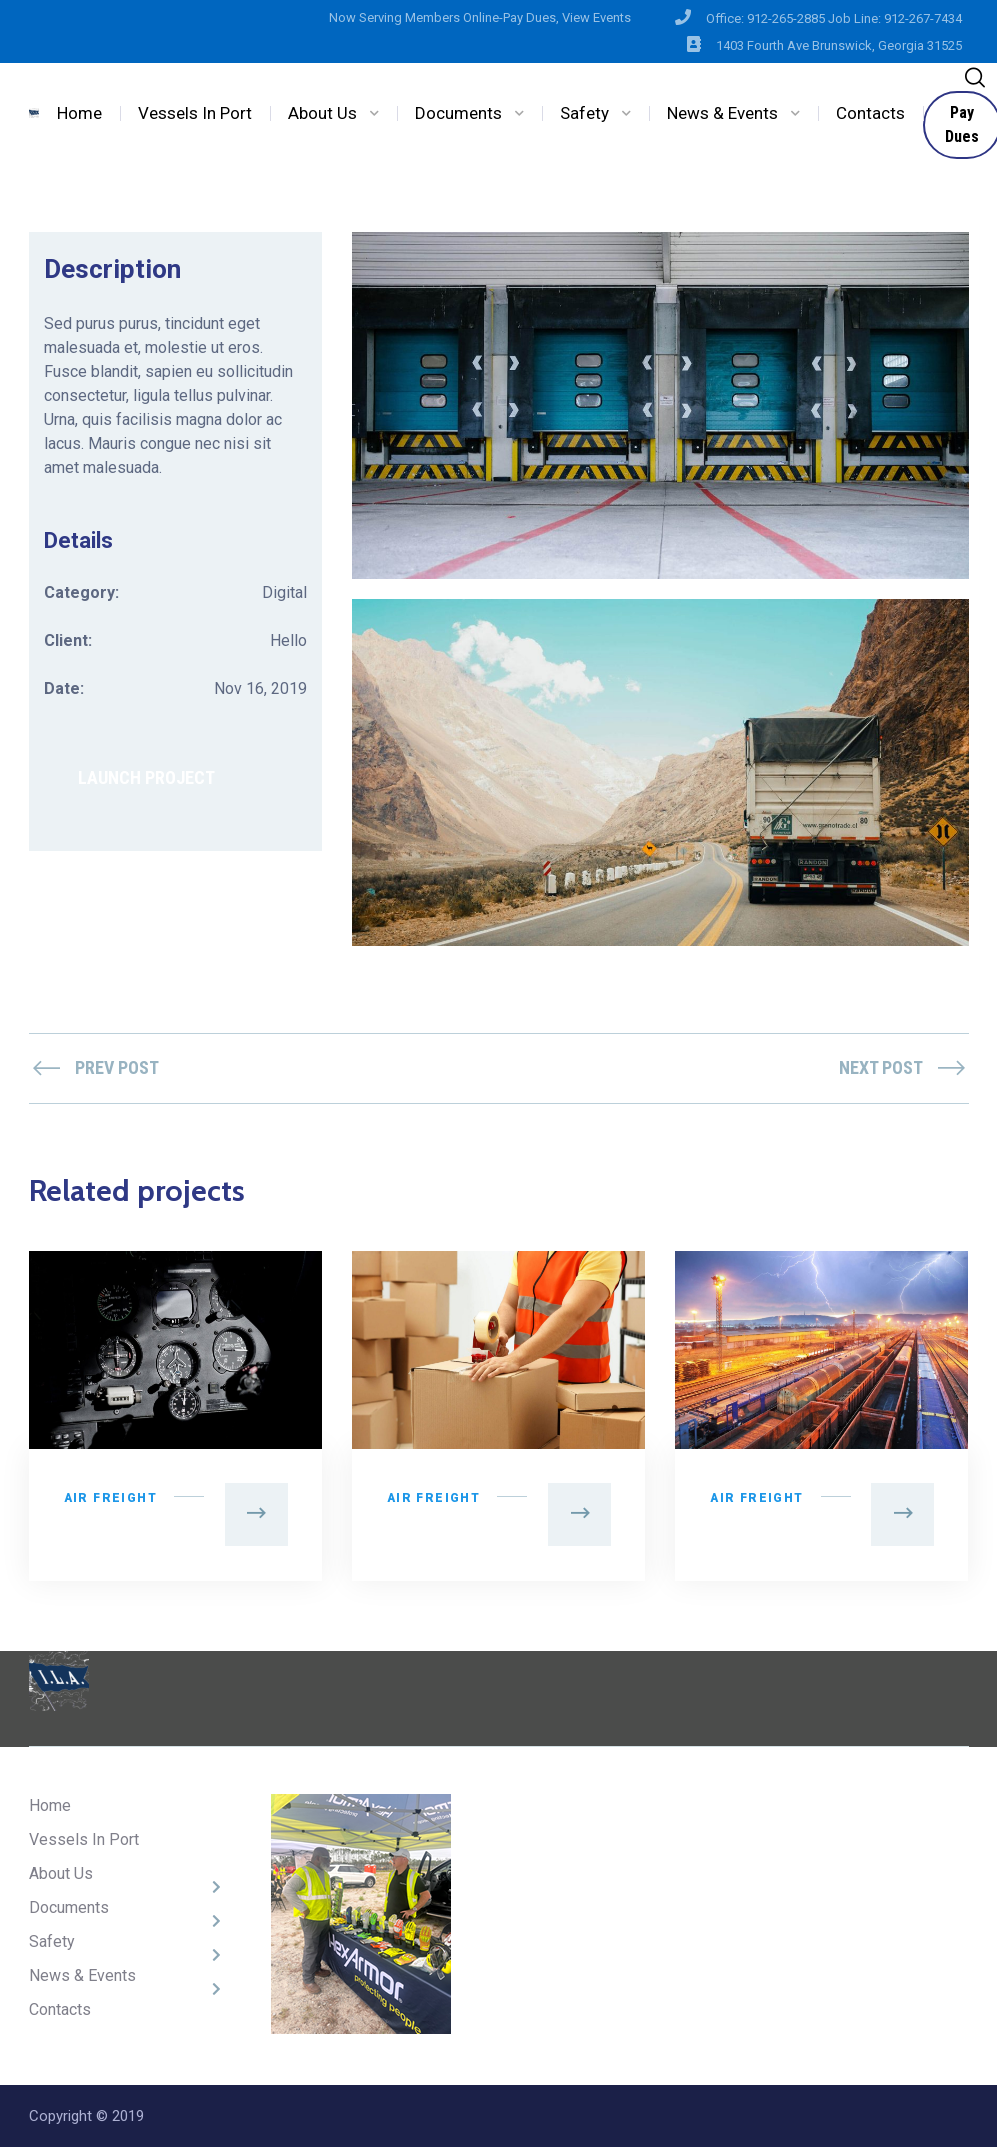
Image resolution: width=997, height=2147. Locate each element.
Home (79, 113)
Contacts (870, 113)
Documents (458, 113)
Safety (584, 113)
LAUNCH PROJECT (146, 777)
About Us (322, 113)
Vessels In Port (195, 113)
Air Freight (110, 1498)
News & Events (722, 113)
